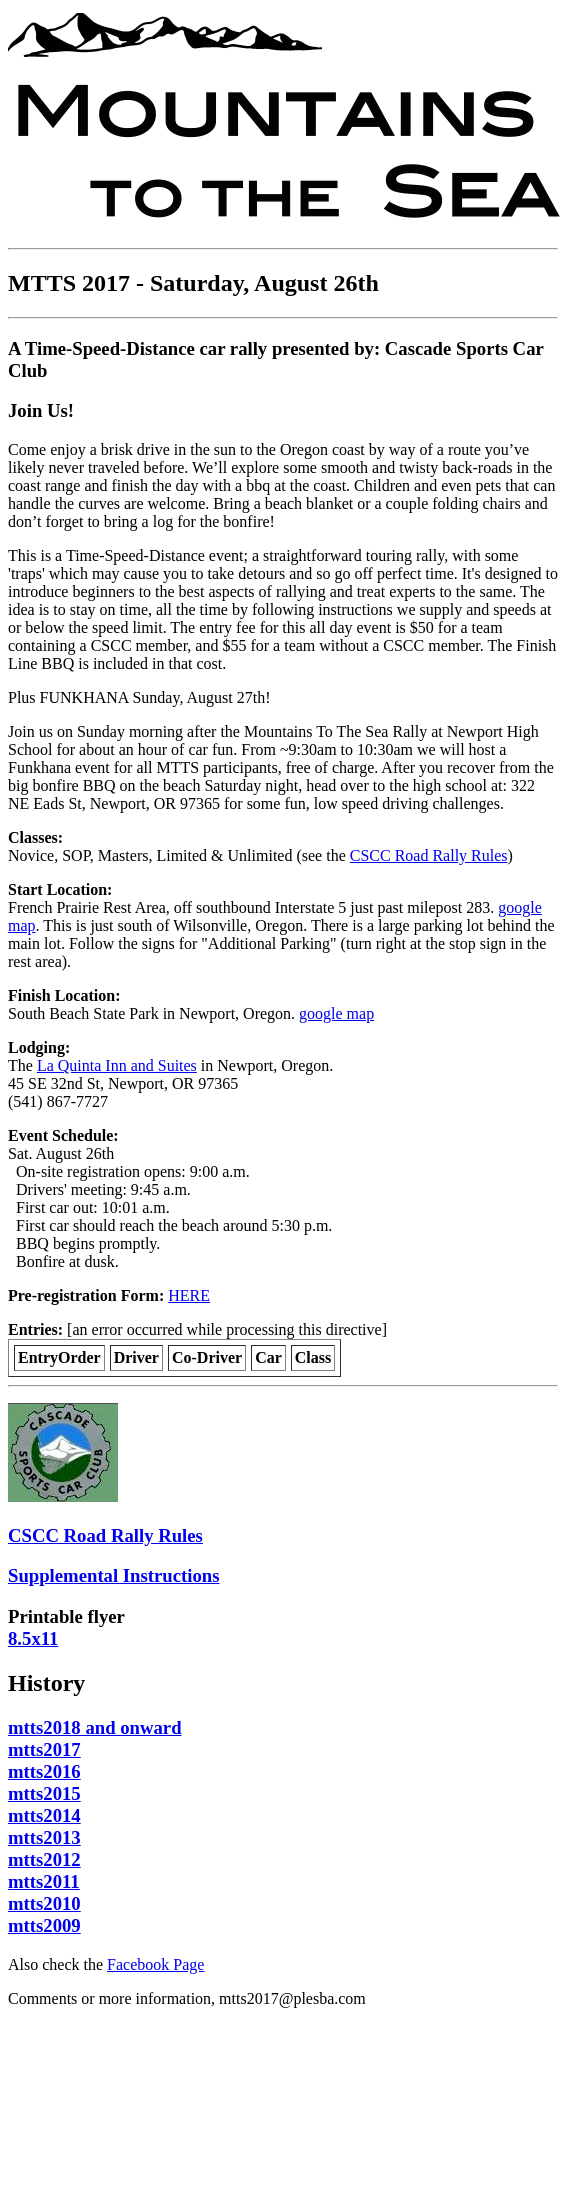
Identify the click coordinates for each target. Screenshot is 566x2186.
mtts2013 (44, 1837)
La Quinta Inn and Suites (117, 1065)
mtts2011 (44, 1881)
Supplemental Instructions (114, 1575)
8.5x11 (33, 1638)
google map (336, 1013)
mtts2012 (44, 1859)
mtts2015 (44, 1793)
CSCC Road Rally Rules (429, 855)
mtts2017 (44, 1749)
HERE (189, 1295)
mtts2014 (44, 1815)
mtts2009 (44, 1925)
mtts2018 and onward (95, 1727)
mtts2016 (44, 1771)
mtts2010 (44, 1903)
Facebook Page (155, 1964)
